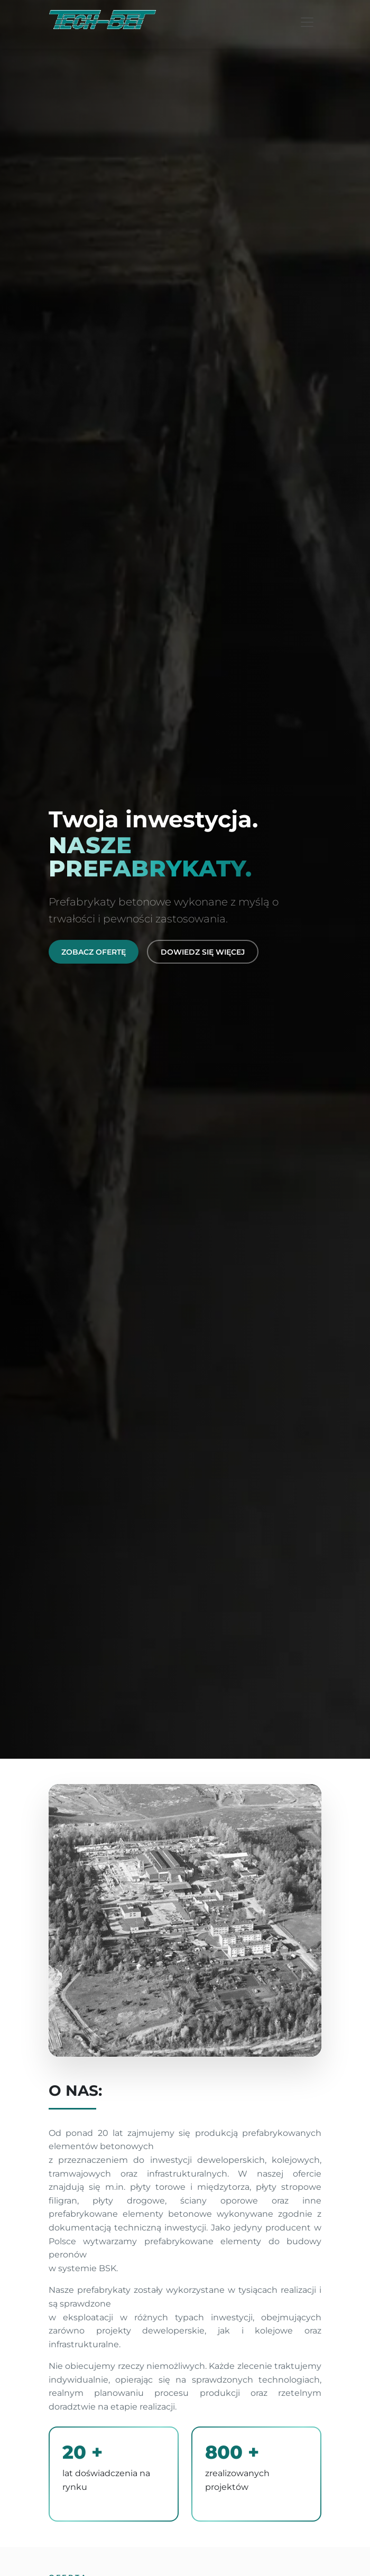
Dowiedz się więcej (203, 952)
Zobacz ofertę (93, 952)
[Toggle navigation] (307, 22)
